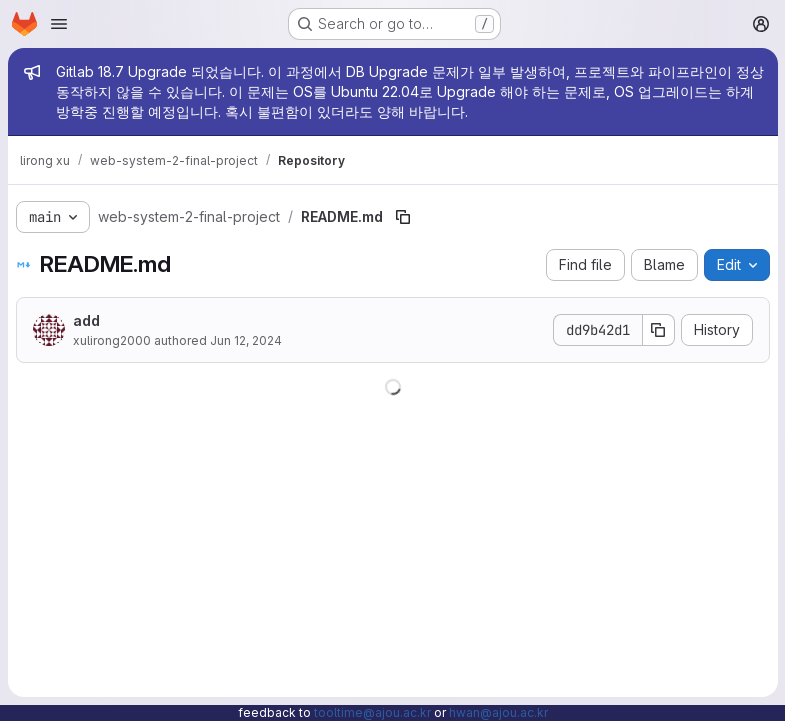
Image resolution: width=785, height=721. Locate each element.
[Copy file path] (403, 217)
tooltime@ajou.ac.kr (372, 712)
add (86, 320)
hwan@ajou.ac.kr (498, 712)
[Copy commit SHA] (658, 330)
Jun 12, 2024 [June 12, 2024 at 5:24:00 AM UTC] (246, 340)
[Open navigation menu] (59, 24)
